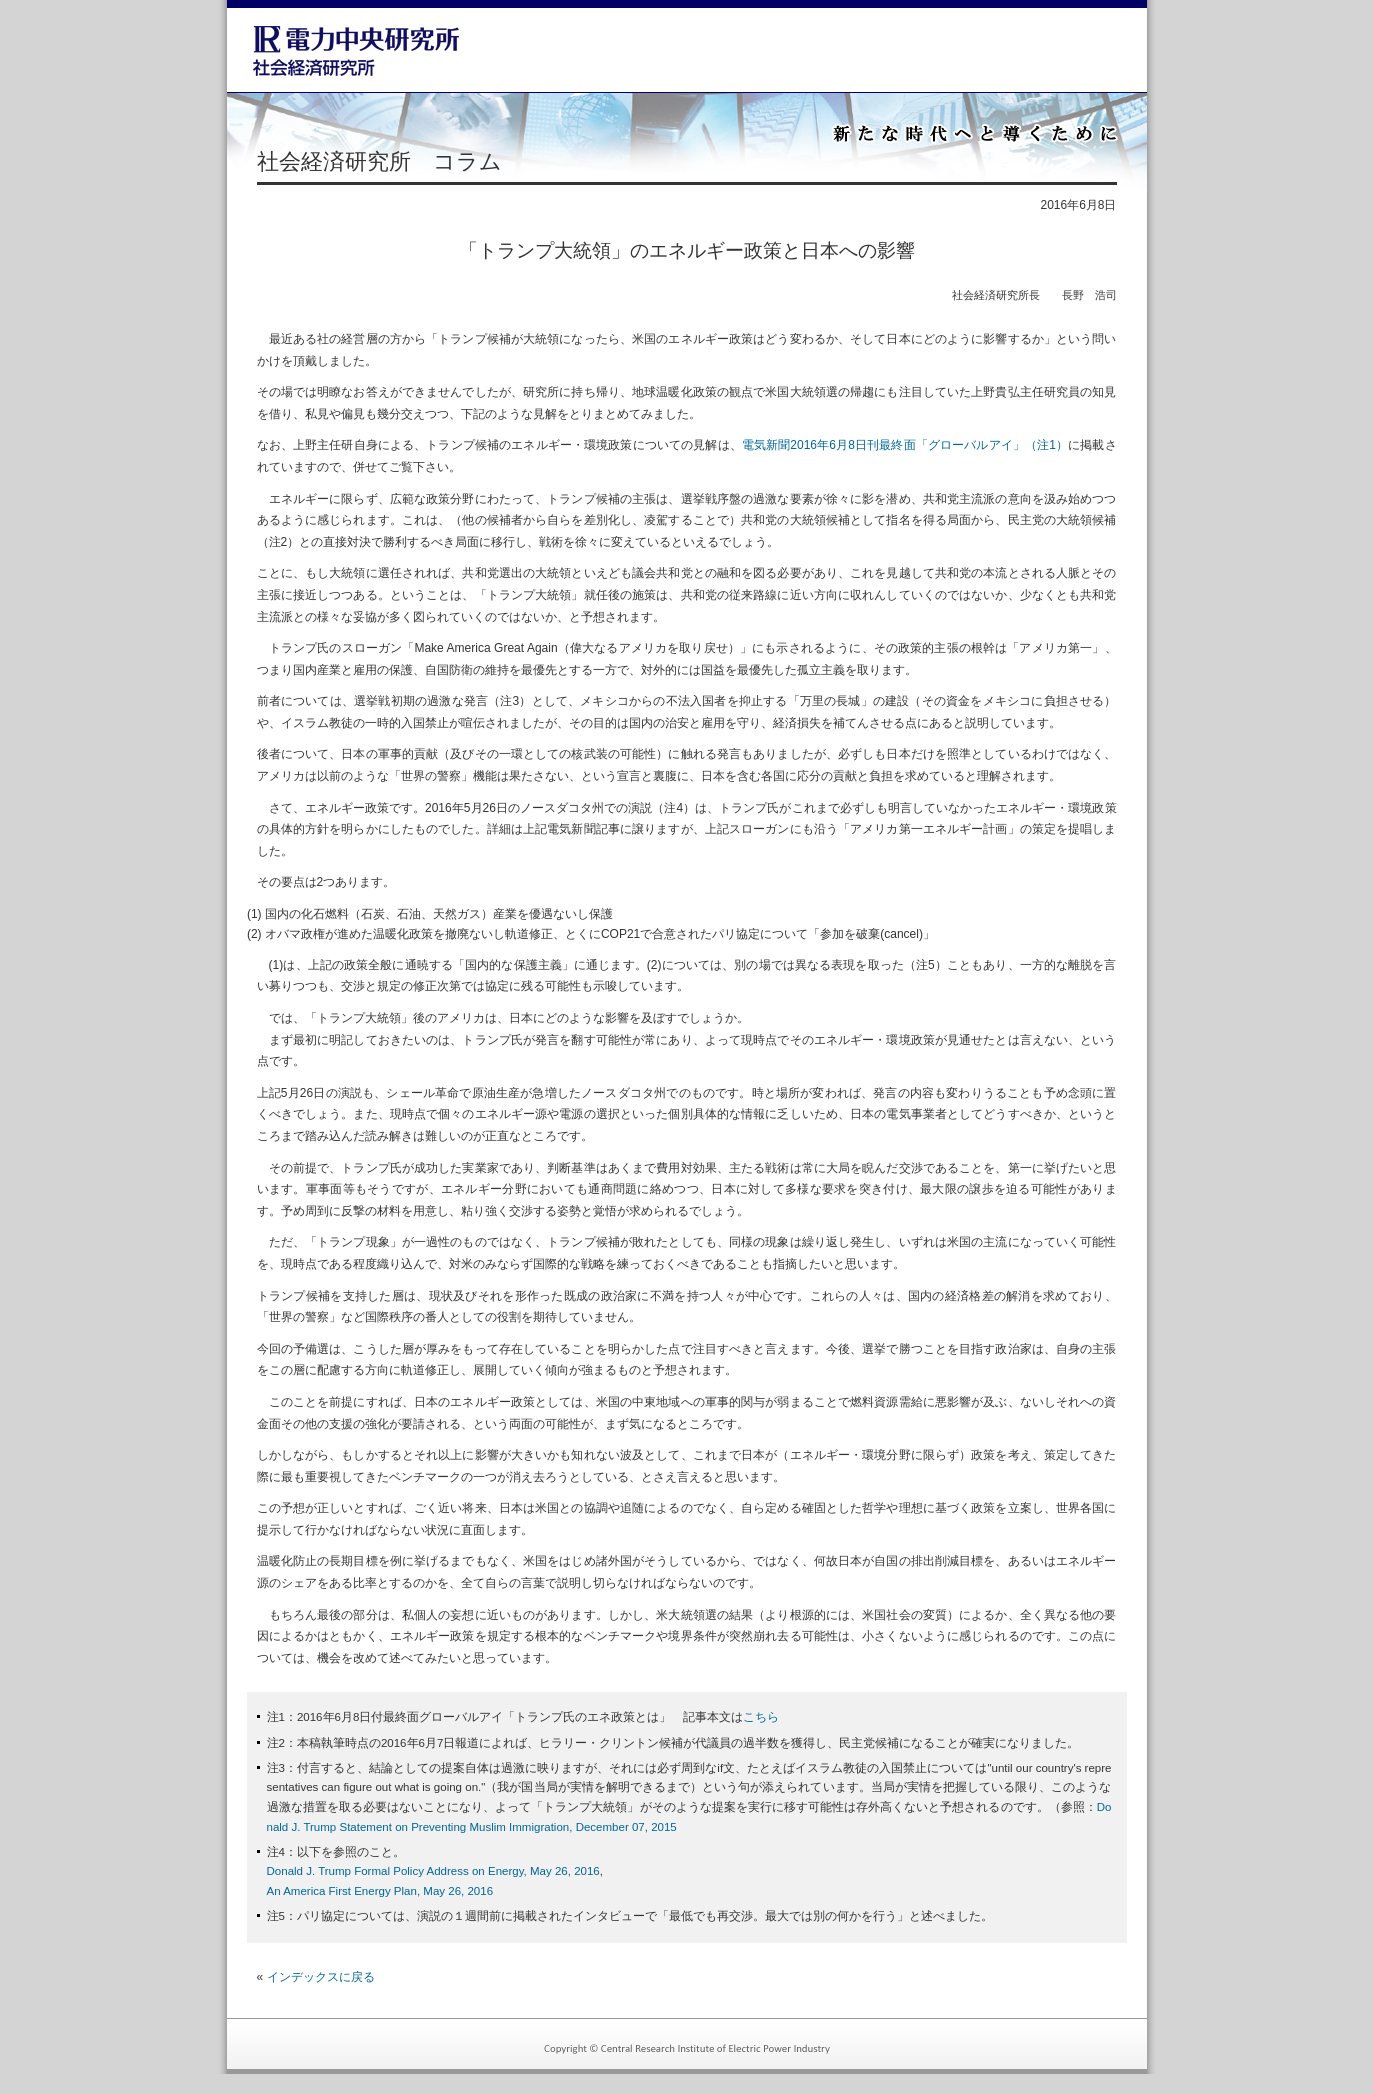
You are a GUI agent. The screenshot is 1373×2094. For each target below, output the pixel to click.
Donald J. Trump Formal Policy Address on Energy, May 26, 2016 (433, 1871)
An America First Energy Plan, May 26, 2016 (380, 1891)
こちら (761, 1717)
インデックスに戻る (321, 1977)
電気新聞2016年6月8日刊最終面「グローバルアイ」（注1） (905, 445)
